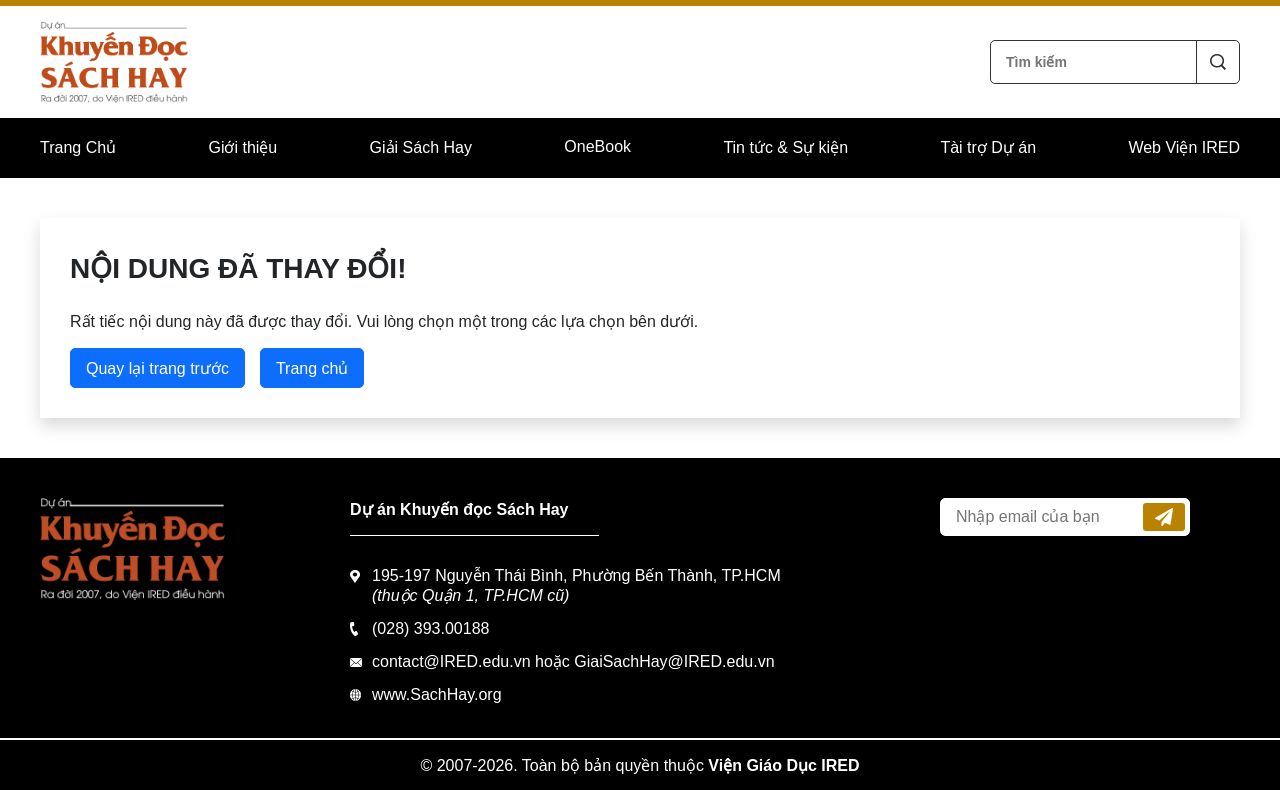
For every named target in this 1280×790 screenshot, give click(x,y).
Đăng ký (1164, 517)
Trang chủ (312, 368)
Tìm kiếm (1218, 62)
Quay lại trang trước (157, 368)
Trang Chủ (78, 147)
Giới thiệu (242, 147)
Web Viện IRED (1184, 147)
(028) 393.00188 (430, 628)
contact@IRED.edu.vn (451, 661)
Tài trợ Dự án (988, 147)
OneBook (597, 146)
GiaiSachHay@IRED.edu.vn (674, 661)
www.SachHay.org (437, 694)
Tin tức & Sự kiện (785, 147)
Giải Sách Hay (421, 147)
